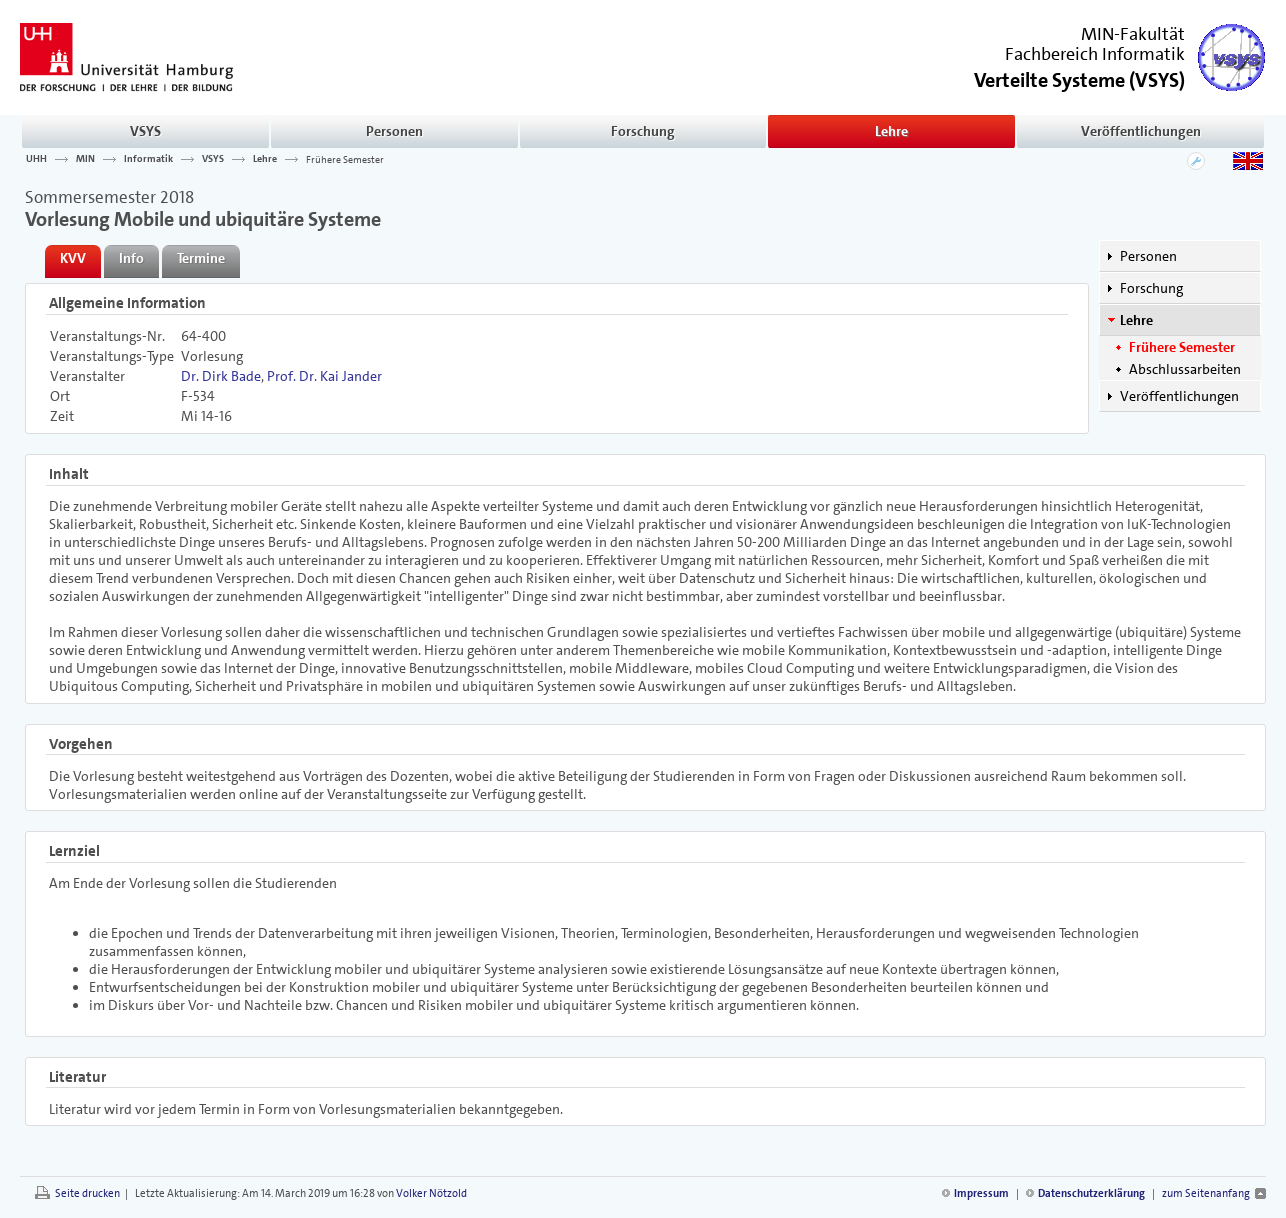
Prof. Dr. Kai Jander (324, 376)
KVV (73, 258)
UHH (36, 159)
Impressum (981, 1193)
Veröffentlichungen (1141, 131)
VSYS (145, 131)
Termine (201, 258)
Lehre (891, 131)
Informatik (148, 159)
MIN (85, 159)
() (1079, 78)
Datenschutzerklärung (1091, 1193)
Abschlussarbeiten (1185, 369)
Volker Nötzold (431, 1193)
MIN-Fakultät (1133, 34)
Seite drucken (87, 1193)
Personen (394, 131)
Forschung (643, 131)
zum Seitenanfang (1206, 1193)
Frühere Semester (345, 159)
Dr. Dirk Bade (221, 376)
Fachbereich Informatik (1095, 54)
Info (131, 258)
